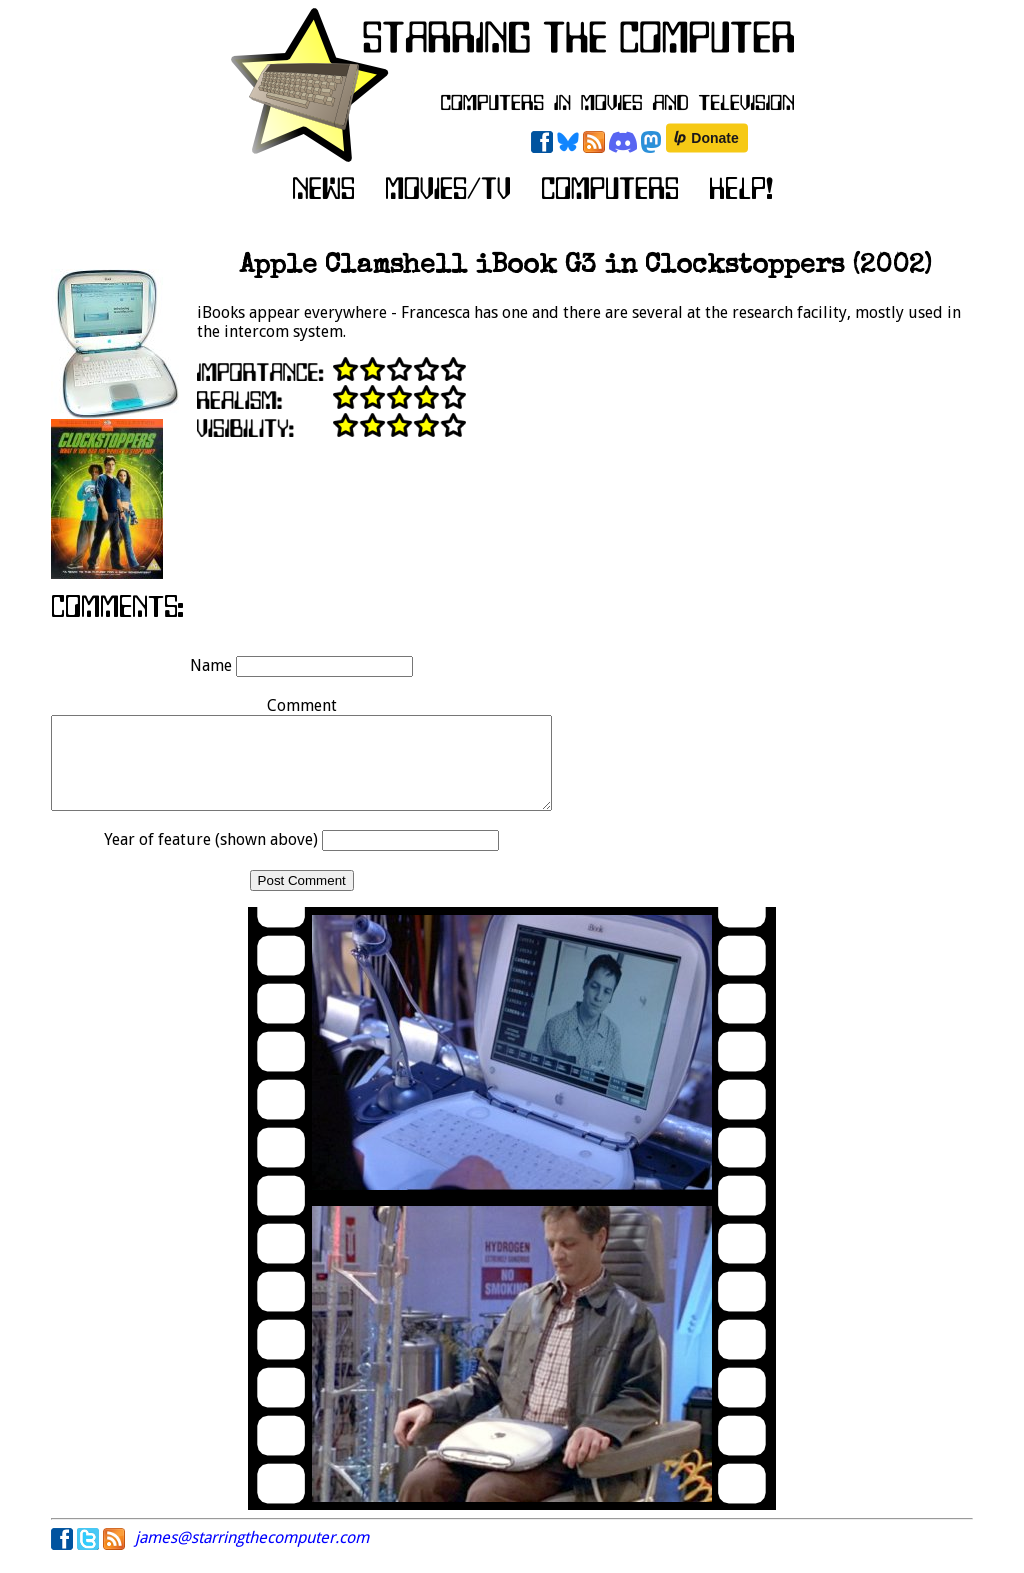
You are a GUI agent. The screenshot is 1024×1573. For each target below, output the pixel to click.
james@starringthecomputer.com (252, 1555)
